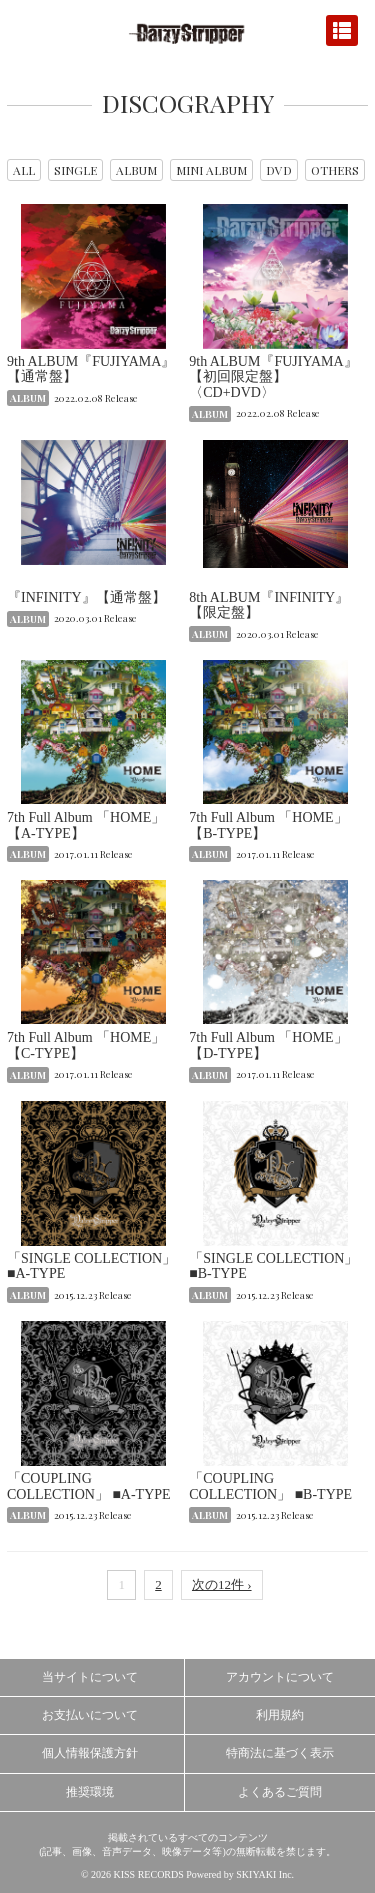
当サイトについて (90, 1677)
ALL (24, 170)
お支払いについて (90, 1715)
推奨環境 (90, 1792)
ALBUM (136, 170)
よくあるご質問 (280, 1792)
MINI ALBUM (211, 170)
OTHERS (335, 170)
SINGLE (75, 170)
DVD (279, 170)
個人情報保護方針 (90, 1753)
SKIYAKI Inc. (265, 1874)
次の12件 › (222, 1584)
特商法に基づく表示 (280, 1753)
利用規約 (280, 1715)
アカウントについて (280, 1677)
